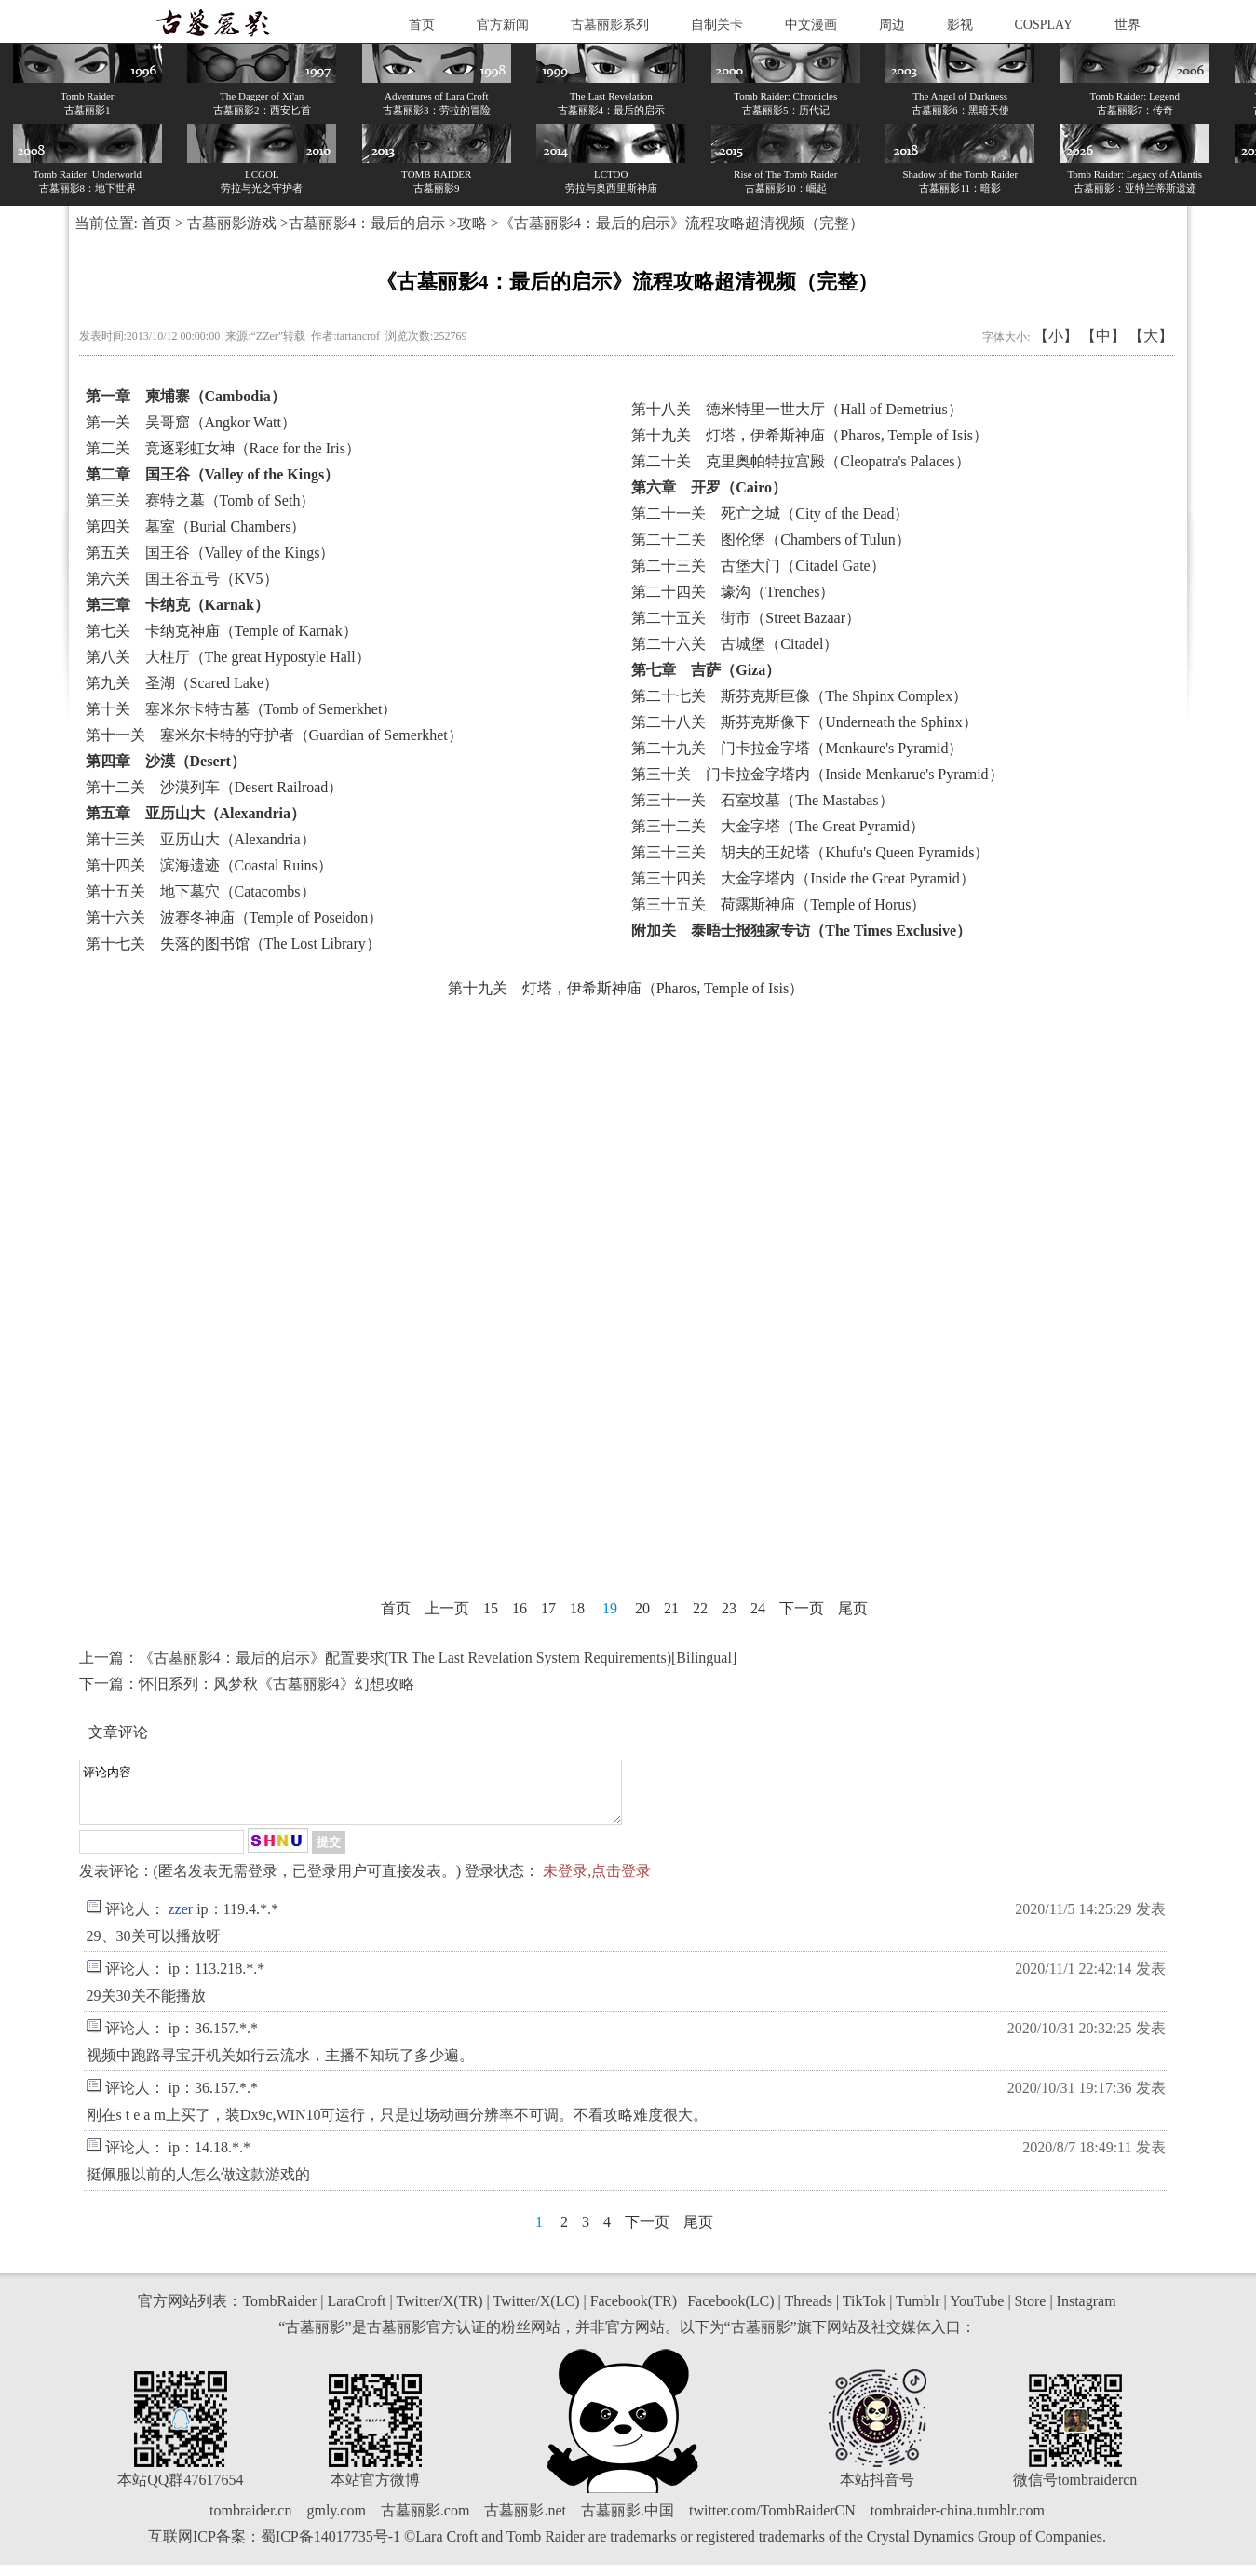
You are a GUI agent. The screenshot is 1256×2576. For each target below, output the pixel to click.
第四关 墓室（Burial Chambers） (196, 526)
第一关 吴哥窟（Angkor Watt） (191, 422)
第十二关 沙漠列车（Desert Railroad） (215, 787)
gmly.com (335, 2521)
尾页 (853, 1608)
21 (671, 1608)
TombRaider (279, 2312)
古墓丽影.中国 (627, 2521)
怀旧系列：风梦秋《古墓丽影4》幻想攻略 (276, 1684)
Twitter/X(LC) (536, 2312)
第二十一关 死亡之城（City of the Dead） (770, 513)
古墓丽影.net (525, 2521)
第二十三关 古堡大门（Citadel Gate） (758, 565)
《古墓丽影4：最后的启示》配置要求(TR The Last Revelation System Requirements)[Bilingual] (438, 1658)
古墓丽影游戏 (232, 223)
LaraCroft (356, 2312)
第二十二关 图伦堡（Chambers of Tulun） (771, 539)
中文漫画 (811, 25)
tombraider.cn (250, 2521)
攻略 (472, 223)
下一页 (801, 1608)
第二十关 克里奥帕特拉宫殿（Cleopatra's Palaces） (800, 461)
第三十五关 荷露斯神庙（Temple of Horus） (778, 904)
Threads (808, 2312)
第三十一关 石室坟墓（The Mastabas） (762, 800)
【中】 (1103, 336)
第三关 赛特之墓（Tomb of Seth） (201, 500)
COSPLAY (1044, 25)
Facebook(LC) (730, 2312)
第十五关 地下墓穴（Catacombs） (201, 891)
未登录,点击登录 (597, 1882)
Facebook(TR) (633, 2312)
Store (1031, 2312)
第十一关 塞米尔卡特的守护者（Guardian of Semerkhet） (274, 735)
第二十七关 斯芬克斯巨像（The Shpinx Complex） (799, 696)
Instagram (1086, 2312)
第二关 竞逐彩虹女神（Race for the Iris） (223, 448)
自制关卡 (717, 25)
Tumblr (917, 2312)
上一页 (447, 1608)
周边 (892, 25)
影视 (960, 25)
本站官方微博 (375, 2491)
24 (757, 1608)
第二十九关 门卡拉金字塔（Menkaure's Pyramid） (797, 748)
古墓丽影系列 (610, 25)
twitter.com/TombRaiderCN (772, 2521)
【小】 (1055, 336)
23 (729, 1608)
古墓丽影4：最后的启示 (367, 223)
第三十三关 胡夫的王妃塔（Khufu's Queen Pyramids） (810, 852)
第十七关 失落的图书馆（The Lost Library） (233, 943)
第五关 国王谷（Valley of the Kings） (210, 552)
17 (548, 1608)
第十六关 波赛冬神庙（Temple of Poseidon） (235, 917)
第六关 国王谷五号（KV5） (182, 579)
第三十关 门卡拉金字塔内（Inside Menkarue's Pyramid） (817, 774)
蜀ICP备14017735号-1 (330, 2548)
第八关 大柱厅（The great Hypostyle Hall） (228, 657)
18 (577, 1608)
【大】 (1150, 336)
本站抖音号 (877, 2491)
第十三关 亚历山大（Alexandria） (201, 839)
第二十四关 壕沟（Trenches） (732, 592)
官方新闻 (503, 25)
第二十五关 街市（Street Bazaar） (745, 618)
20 (642, 1608)
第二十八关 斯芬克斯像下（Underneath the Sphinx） (804, 722)
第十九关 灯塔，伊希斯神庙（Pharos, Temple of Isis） (809, 435)
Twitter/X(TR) (439, 2312)
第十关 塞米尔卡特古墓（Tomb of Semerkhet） (242, 709)
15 (490, 1608)
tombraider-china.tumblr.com (958, 2521)
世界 (1127, 25)
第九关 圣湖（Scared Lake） (182, 683)
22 (700, 1608)
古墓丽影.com (425, 2521)
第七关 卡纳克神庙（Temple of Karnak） (222, 631)
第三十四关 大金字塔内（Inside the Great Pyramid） (802, 878)
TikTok (864, 2312)
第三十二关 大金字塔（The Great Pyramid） (778, 826)
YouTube (977, 2312)
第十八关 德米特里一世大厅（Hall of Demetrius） (797, 409)
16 (519, 1608)
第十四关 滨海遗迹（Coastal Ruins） (209, 865)
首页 (422, 25)
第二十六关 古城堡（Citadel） (734, 644)
